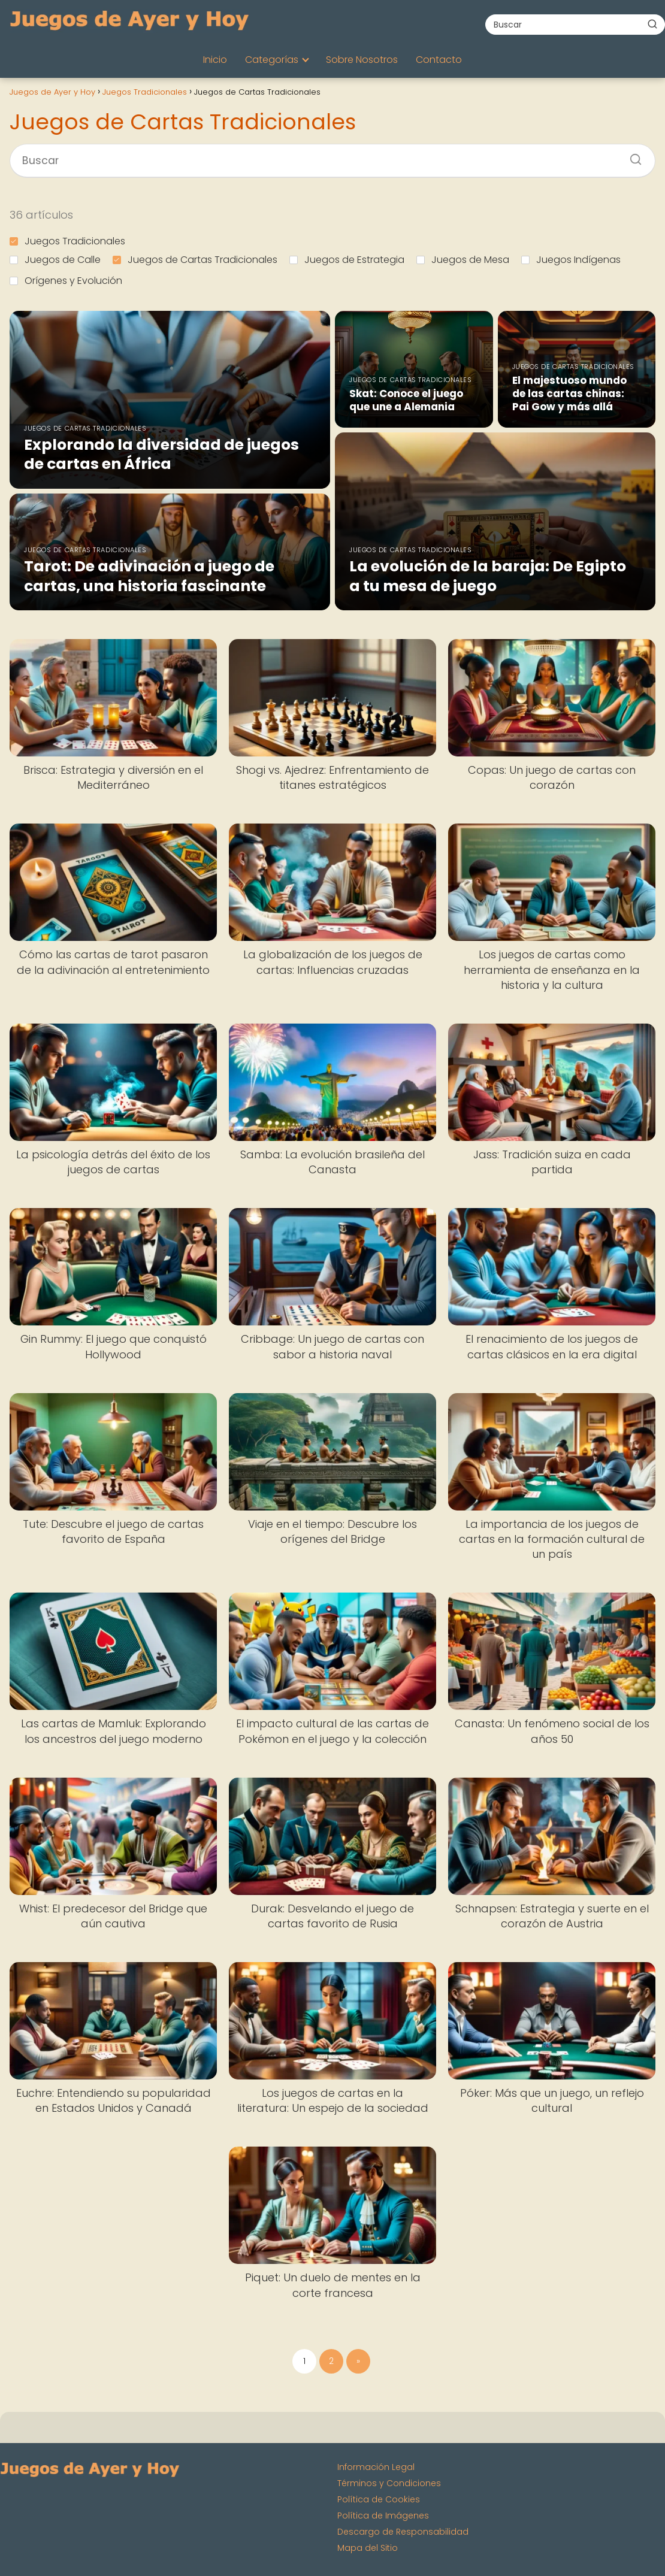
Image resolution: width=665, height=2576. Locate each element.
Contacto (439, 59)
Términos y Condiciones (389, 2483)
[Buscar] (652, 24)
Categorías (271, 59)
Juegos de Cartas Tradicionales (195, 260)
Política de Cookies (378, 2499)
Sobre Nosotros (362, 59)
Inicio (215, 59)
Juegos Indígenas (571, 260)
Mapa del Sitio (367, 2548)
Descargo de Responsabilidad (402, 2532)
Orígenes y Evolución (66, 280)
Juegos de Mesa (462, 260)
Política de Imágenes (383, 2515)
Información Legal (376, 2467)
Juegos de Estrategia (346, 260)
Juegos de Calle (55, 260)
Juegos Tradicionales (67, 241)
